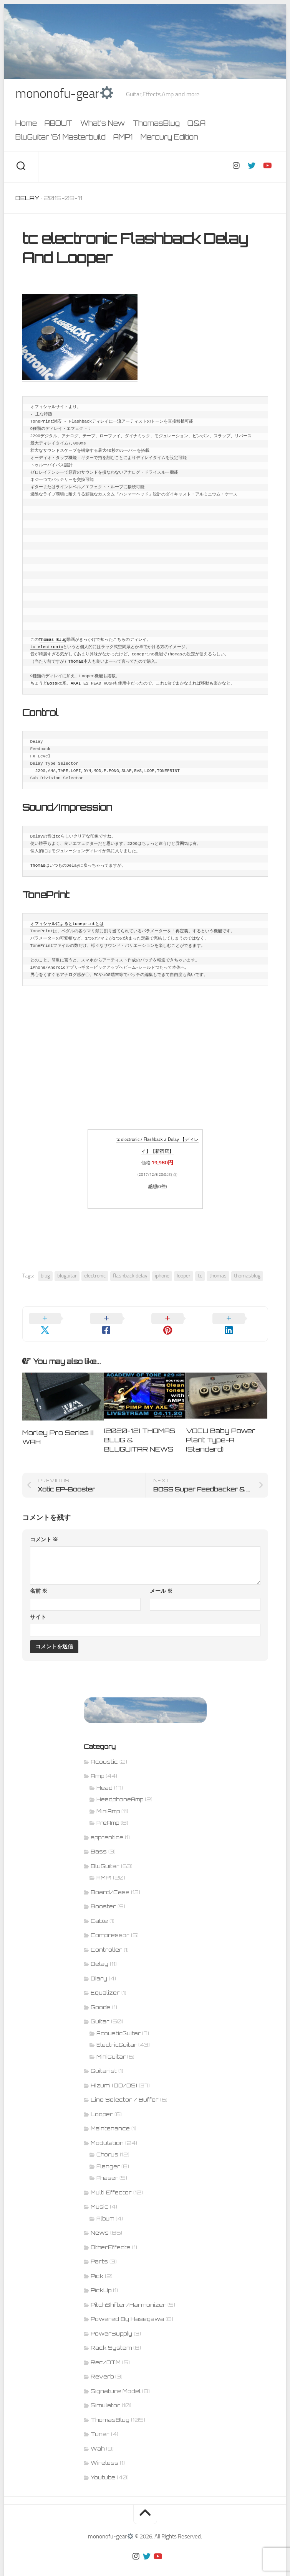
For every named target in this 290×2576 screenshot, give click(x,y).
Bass (99, 1843)
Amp (97, 1767)
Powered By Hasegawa (127, 2310)
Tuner (100, 2425)
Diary (99, 1969)
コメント (44, 1531)
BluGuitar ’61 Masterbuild (60, 138)
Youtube (103, 2468)
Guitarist (104, 2062)
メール (161, 1582)
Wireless (104, 2454)
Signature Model (116, 2382)
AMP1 (123, 138)
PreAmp (107, 1814)
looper (184, 1277)
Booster (103, 1898)
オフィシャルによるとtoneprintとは (67, 925)
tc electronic (46, 648)
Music (99, 2198)
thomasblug (247, 1277)
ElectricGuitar (116, 2036)
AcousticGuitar (118, 2024)
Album (105, 2210)
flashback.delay (130, 1277)
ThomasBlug (156, 124)
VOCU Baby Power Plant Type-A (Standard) (220, 1431)
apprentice (107, 1828)
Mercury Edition (169, 138)
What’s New (102, 124)
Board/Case (110, 1883)
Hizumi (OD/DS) (114, 2076)
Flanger (108, 2158)
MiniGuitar (111, 2048)
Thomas (76, 662)
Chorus (107, 2146)
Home (26, 124)
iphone (162, 1277)
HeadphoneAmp (119, 1791)
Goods (101, 1998)
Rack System (111, 2339)
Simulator (105, 2396)
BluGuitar (105, 1857)
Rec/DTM (106, 2353)
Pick (97, 2267)
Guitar (100, 2013)
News (100, 2224)
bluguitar (67, 1277)
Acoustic (104, 1753)
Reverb (102, 2368)
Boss (52, 684)
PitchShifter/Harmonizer (128, 2296)
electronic (95, 1277)
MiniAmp (108, 1802)
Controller (106, 1940)
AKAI (76, 684)
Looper (102, 2105)
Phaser (107, 2169)
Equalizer (105, 1984)
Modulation (107, 2134)
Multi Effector (111, 2183)
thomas (218, 1277)
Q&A (196, 124)
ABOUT (59, 124)
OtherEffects (111, 2238)
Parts (99, 2253)
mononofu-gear (67, 94)
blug (45, 1277)
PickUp (101, 2281)
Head (104, 1779)
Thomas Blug (53, 641)
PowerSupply (111, 2324)
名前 (38, 1582)
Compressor (110, 1926)
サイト (38, 1608)
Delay (27, 199)
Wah (97, 2439)
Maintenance (110, 2120)
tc (200, 1277)
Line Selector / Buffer (125, 2091)
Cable (99, 1912)
